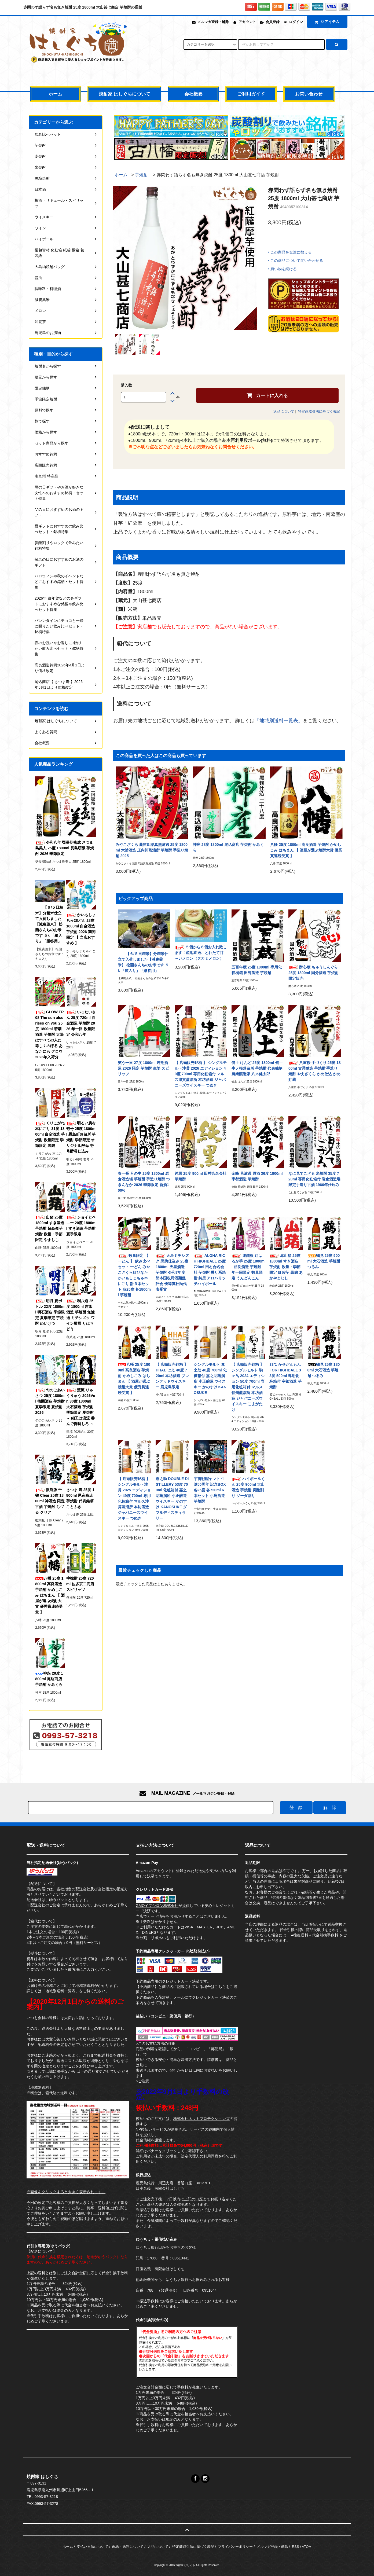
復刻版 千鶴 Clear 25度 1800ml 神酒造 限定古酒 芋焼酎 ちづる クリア (50, 1501)
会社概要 (193, 94)
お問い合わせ (308, 94)
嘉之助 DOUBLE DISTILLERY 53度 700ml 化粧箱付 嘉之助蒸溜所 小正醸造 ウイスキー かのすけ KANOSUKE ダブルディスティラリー (172, 1498)
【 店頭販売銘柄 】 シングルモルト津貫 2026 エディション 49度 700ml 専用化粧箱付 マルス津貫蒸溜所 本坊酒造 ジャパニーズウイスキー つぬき (201, 1074)
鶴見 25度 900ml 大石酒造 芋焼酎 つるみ (323, 1261)
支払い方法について (92, 2547)
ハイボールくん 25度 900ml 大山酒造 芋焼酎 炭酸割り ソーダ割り (248, 1487)
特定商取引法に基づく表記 (319, 411)
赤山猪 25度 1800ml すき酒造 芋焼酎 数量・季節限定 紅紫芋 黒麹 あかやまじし (286, 1266)
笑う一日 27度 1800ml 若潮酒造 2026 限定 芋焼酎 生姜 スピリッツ (143, 1068)
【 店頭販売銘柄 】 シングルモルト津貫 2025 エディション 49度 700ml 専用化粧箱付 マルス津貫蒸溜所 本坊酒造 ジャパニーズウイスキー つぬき (134, 1498)
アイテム (326, 21)
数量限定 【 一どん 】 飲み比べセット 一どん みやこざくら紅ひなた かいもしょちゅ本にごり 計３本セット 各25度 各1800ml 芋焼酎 (134, 1275)
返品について (283, 411)
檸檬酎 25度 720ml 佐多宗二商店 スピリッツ (80, 1584)
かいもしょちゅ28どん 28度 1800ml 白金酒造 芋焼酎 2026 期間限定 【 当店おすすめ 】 (81, 929)
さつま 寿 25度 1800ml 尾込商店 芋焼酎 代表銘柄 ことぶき (80, 1498)
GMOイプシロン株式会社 (157, 1905)
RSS (295, 2547)
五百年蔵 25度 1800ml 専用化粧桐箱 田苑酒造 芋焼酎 (257, 970)
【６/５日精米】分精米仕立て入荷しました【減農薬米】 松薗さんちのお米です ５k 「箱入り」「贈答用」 (143, 962)
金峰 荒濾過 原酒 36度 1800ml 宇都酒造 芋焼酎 (257, 1176)
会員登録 (273, 22)
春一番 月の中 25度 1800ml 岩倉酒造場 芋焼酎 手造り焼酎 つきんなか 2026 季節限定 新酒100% (144, 1181)
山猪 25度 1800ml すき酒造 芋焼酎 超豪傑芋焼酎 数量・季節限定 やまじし (49, 1228)
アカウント (247, 22)
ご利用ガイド (251, 94)
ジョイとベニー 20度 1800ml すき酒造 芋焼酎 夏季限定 (81, 1225)
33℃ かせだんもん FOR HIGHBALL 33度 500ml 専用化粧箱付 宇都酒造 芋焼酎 (285, 1375)
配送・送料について (128, 2547)
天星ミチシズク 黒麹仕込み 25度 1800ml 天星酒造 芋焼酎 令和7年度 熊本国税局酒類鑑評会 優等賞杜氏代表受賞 (172, 1272)
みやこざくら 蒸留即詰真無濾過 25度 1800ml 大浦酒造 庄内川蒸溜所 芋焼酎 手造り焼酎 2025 (152, 850)
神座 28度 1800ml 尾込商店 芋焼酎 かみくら (228, 847)
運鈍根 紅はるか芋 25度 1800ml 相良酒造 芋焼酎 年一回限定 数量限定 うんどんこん (248, 1266)
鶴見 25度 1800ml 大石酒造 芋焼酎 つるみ (323, 1370)
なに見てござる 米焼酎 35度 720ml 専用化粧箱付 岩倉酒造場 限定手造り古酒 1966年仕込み (314, 1179)
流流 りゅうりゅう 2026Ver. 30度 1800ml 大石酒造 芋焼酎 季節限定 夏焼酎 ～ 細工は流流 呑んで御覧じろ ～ (80, 1407)
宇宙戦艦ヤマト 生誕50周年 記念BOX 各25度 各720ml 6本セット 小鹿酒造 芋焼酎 (210, 1490)
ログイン (296, 22)
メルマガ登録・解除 (213, 22)
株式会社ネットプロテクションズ (201, 2118)
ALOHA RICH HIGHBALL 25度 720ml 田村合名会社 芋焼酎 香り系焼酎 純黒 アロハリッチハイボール (210, 1269)
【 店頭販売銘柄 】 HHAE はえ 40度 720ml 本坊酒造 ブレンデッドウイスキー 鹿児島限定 (172, 1375)
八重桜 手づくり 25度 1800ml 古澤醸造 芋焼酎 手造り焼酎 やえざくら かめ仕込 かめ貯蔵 (314, 1071)
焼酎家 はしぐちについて (124, 94)
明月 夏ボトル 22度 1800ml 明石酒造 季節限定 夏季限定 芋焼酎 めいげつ (50, 1312)
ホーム (55, 94)
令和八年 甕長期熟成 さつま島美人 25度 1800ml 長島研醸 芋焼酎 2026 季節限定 (64, 848)
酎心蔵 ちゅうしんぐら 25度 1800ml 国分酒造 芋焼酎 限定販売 (313, 973)
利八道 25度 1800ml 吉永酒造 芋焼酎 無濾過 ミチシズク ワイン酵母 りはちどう (80, 1315)
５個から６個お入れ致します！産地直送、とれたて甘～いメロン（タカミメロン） (201, 952)
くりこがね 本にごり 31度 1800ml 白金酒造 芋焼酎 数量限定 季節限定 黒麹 (50, 1134)
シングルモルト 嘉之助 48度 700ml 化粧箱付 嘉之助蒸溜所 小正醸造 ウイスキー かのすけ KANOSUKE (210, 1378)
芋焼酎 (141, 175)
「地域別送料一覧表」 (279, 720)
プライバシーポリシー (235, 2547)
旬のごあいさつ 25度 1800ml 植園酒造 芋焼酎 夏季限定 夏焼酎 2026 (50, 1401)
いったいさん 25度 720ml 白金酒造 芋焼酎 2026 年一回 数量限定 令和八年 (81, 1023)
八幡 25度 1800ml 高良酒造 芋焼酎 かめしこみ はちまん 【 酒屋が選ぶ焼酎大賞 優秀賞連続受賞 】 (306, 850)
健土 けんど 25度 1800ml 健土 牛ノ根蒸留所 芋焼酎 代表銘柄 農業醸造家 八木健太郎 (257, 1068)
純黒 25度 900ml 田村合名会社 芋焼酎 (200, 1176)
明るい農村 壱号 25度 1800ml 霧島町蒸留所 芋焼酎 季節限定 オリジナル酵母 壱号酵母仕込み (81, 1137)
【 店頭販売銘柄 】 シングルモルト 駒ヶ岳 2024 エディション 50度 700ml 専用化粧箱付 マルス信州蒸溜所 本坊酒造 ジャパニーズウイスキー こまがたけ (248, 1387)
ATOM (306, 2547)
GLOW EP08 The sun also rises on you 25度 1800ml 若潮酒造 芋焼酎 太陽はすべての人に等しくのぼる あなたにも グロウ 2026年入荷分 (49, 1034)
